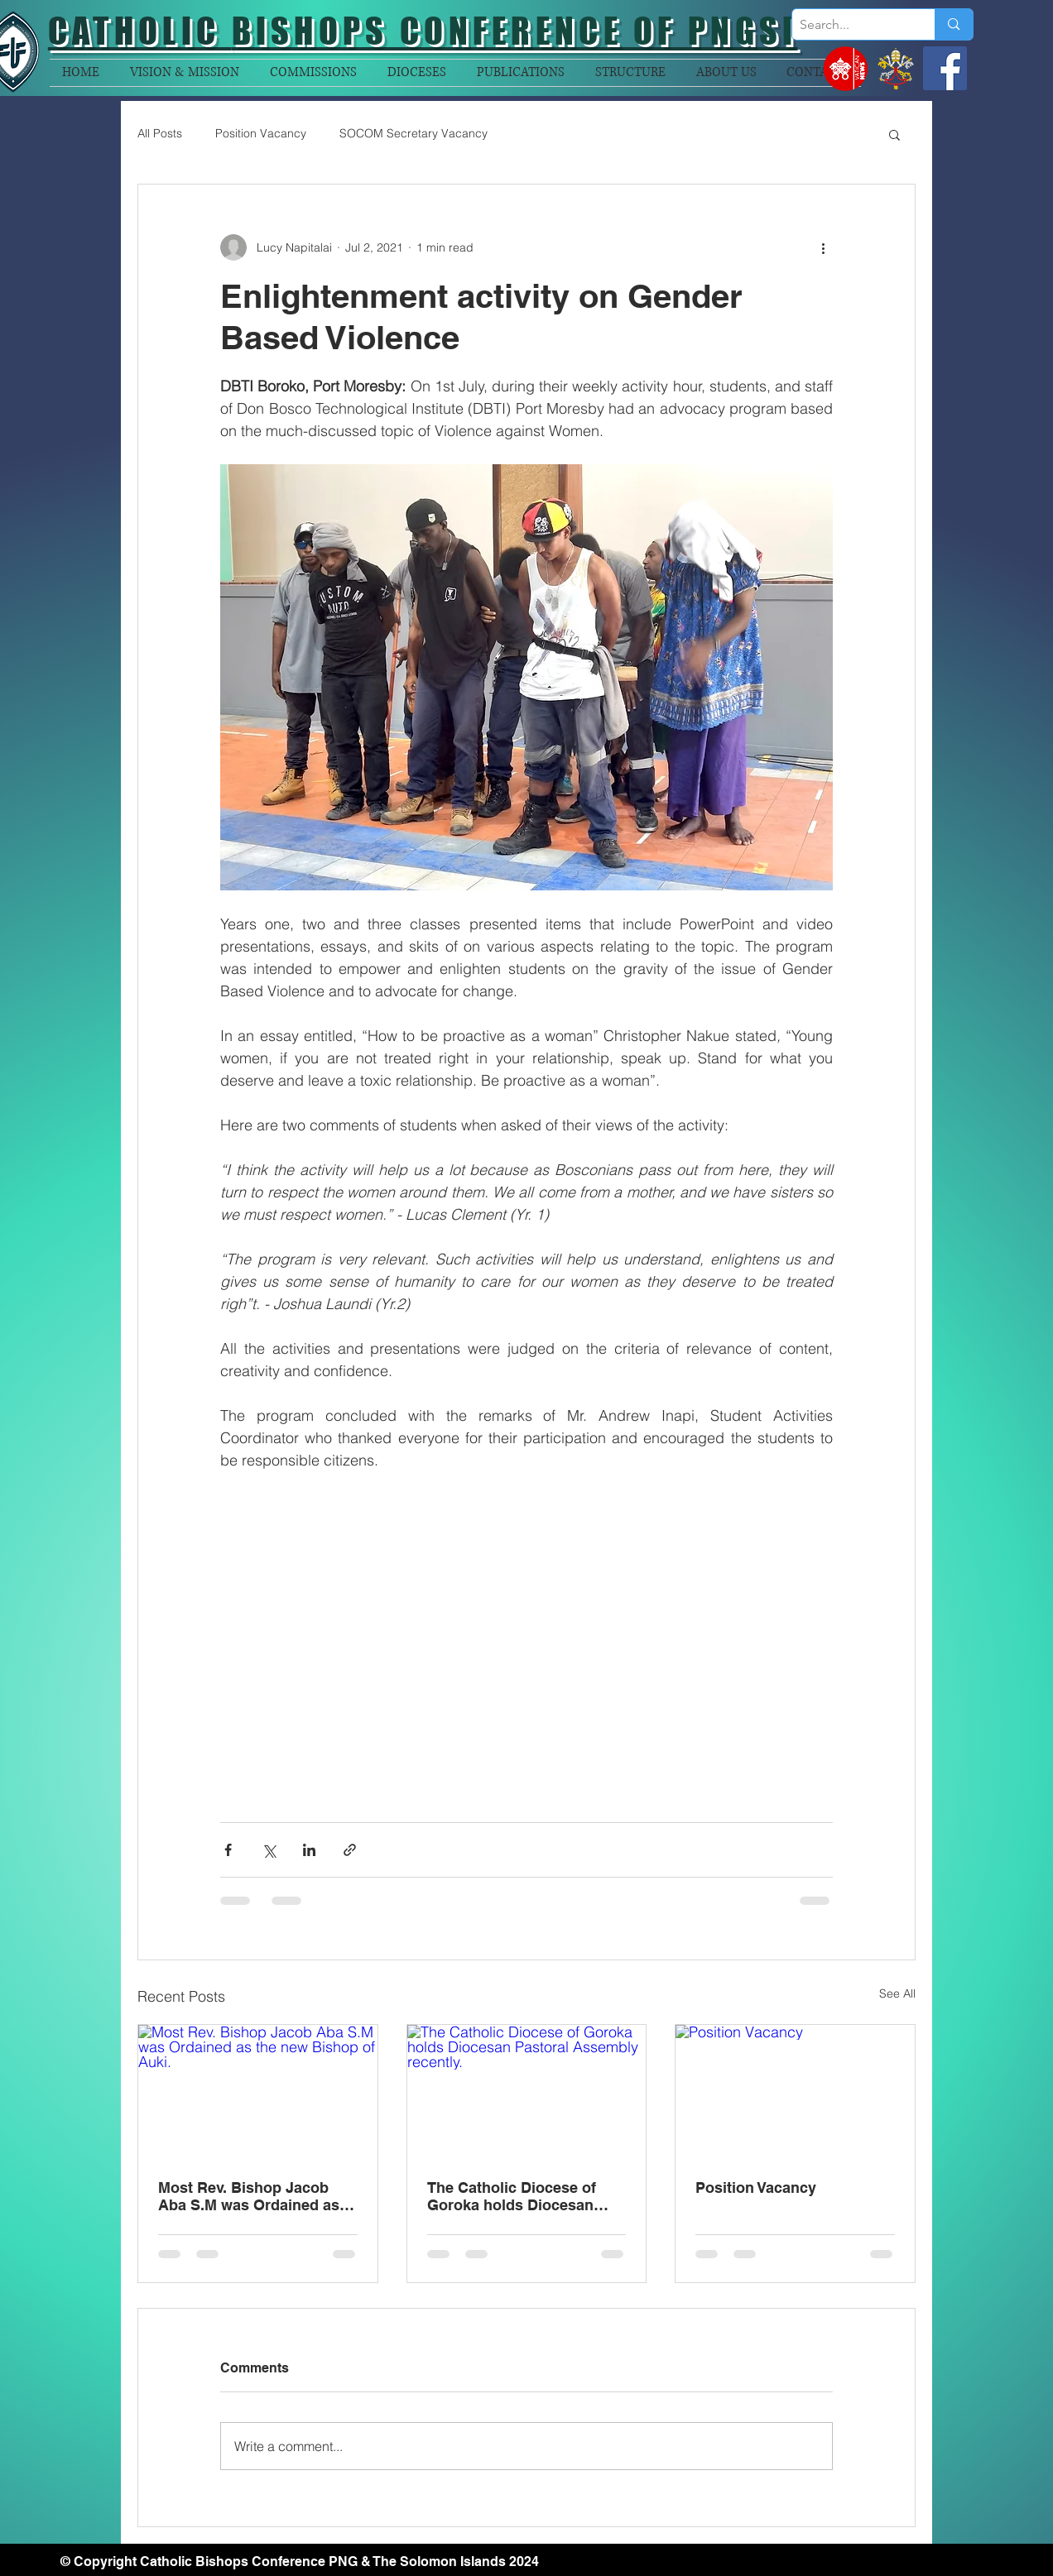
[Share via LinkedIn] (309, 1850)
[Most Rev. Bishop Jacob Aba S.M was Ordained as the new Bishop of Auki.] (257, 2092)
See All (897, 1993)
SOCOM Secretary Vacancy (413, 133)
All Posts (159, 133)
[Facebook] (945, 68)
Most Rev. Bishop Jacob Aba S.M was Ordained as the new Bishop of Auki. (248, 2196)
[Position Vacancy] (795, 2092)
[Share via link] (350, 1850)
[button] (894, 134)
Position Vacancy (260, 133)
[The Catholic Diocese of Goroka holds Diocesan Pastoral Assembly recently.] (527, 2092)
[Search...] (850, 25)
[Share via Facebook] (228, 1850)
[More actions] (823, 247)
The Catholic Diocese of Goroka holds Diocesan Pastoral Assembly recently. (525, 2196)
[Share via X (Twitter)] (268, 1850)
